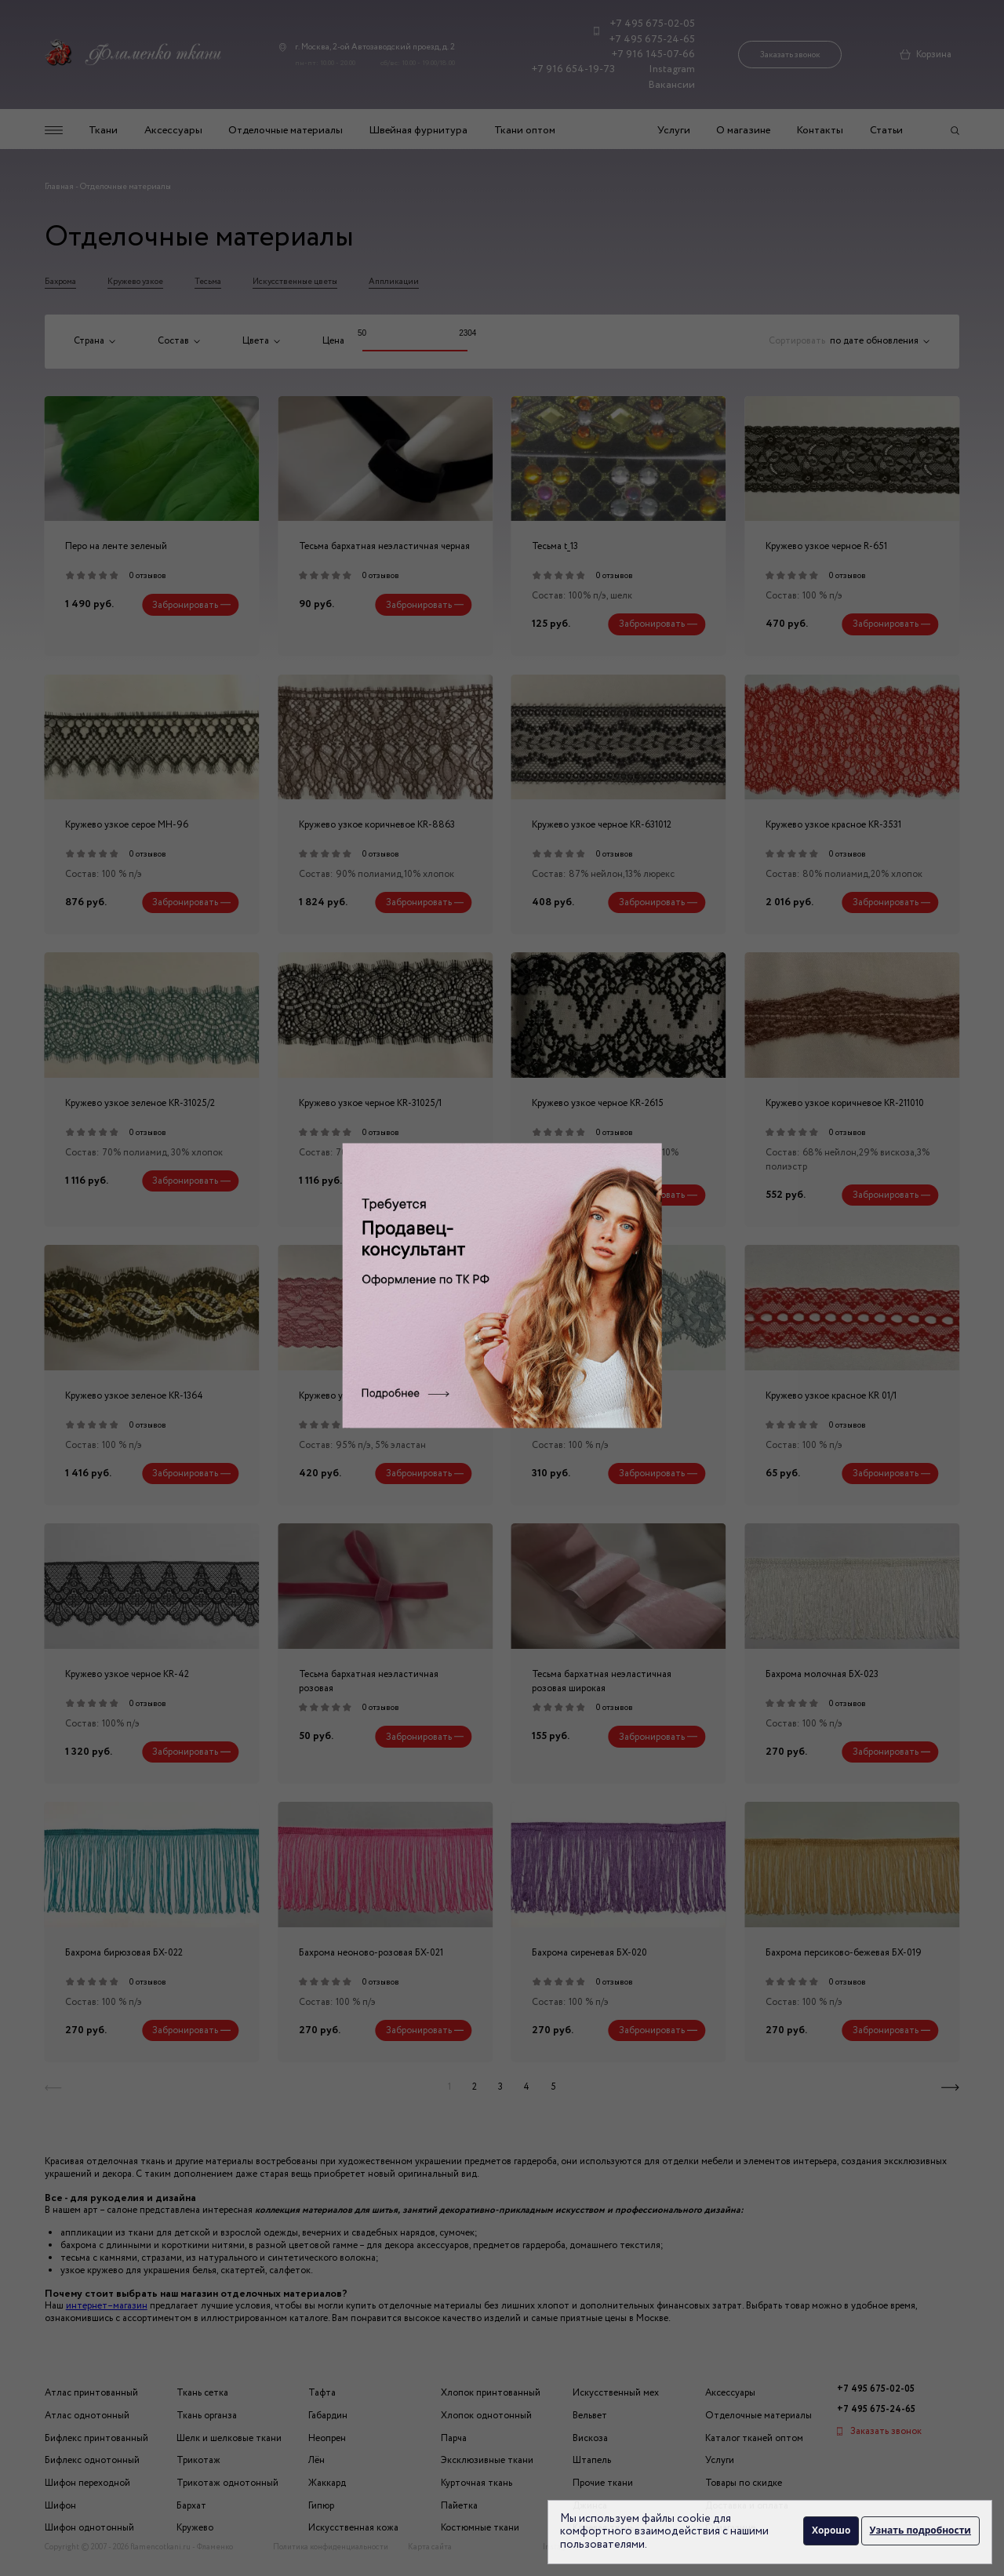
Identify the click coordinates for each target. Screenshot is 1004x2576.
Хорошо (829, 2531)
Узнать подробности (920, 2531)
